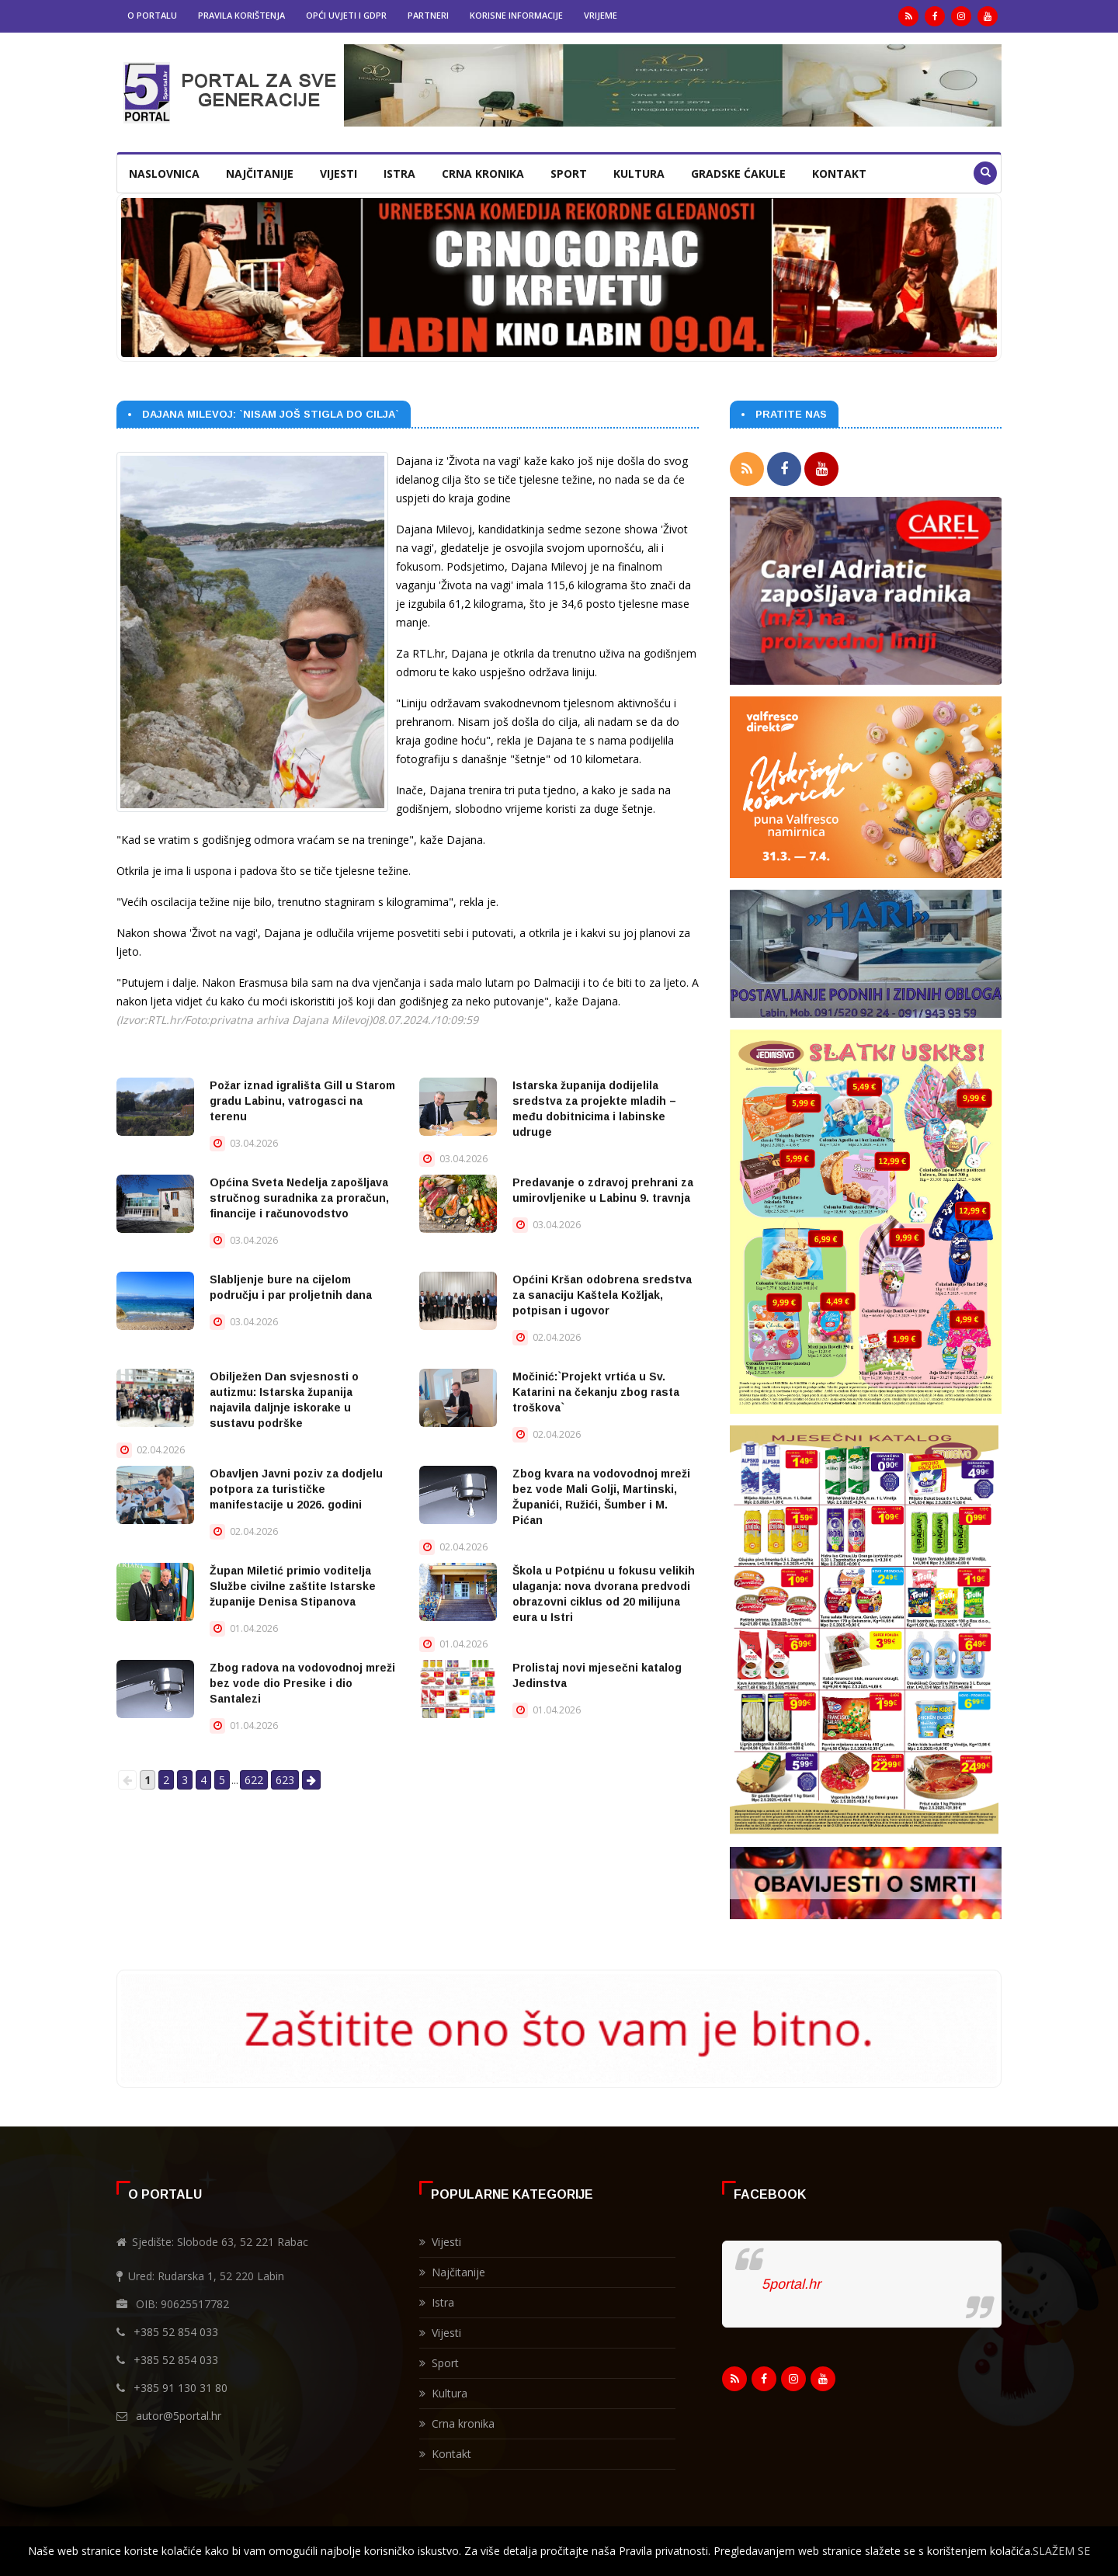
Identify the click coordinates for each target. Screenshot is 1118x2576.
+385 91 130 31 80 (180, 2384)
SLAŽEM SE (1061, 2550)
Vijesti (338, 173)
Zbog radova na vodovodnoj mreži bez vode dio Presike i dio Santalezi (302, 1683)
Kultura (639, 173)
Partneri (428, 15)
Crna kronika (483, 173)
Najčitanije (259, 173)
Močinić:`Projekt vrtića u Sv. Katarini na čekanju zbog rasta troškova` (595, 1392)
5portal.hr (791, 2281)
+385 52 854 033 (176, 2328)
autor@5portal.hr (178, 2412)
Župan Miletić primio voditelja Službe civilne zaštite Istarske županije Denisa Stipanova (293, 1586)
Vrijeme (600, 15)
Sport (568, 173)
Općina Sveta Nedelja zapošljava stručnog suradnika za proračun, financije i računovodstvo (299, 1198)
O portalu (152, 15)
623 (285, 1779)
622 (254, 1779)
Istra (399, 173)
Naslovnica (164, 173)
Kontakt (839, 173)
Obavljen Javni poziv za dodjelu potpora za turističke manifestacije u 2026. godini (296, 1489)
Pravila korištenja (241, 15)
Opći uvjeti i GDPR (346, 15)
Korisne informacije (516, 15)
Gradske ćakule (738, 173)
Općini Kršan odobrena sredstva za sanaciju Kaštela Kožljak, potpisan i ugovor (602, 1295)
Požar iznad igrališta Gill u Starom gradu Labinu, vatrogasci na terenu (302, 1101)
